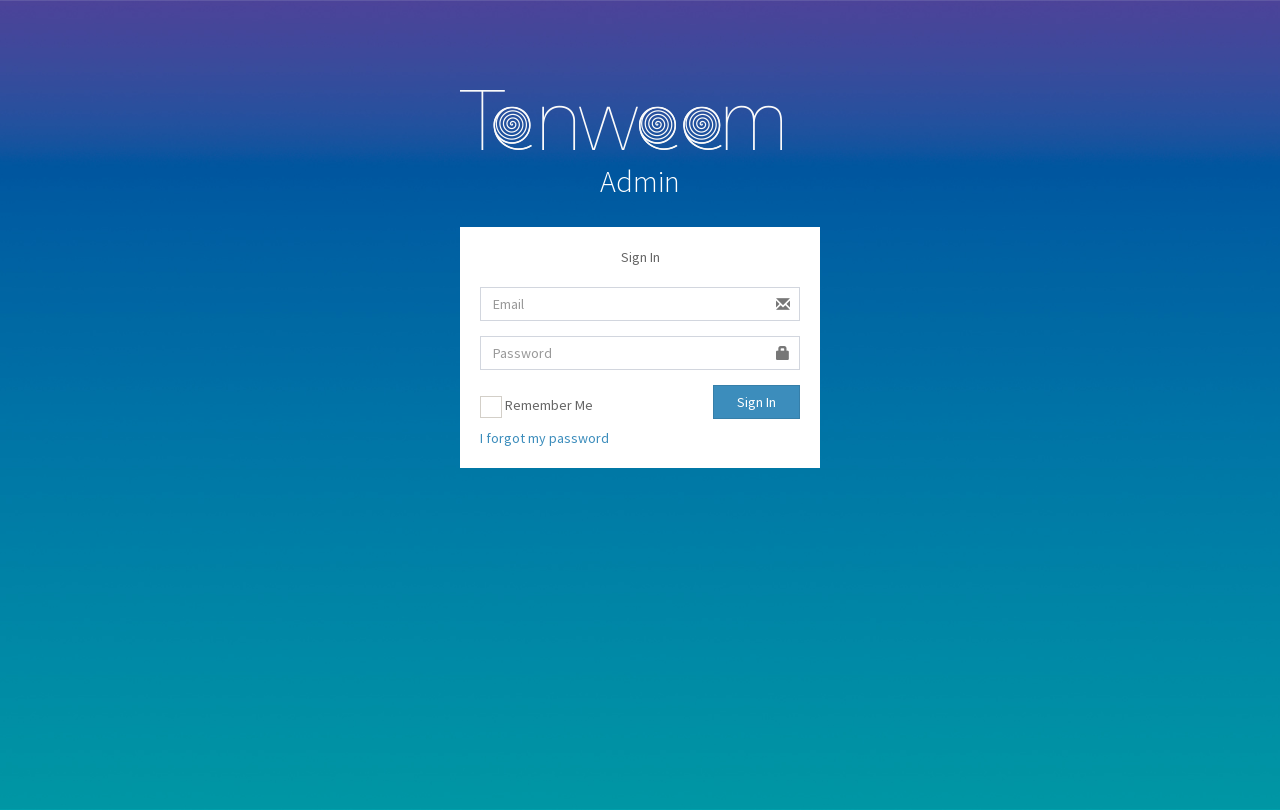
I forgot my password (544, 438)
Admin (640, 181)
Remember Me (536, 407)
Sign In (756, 402)
